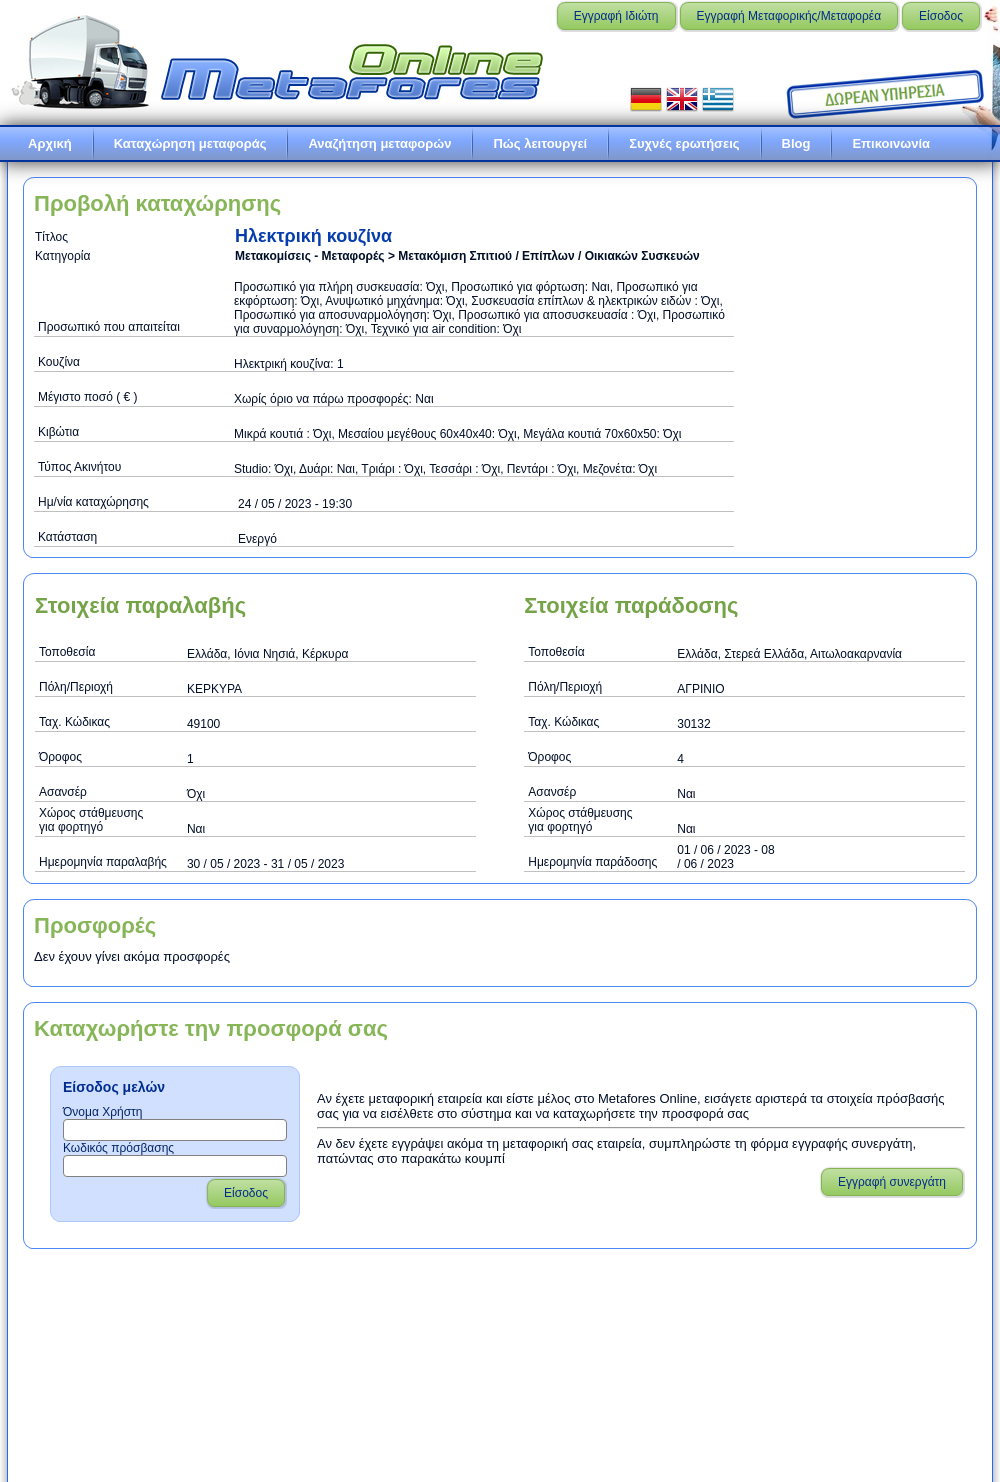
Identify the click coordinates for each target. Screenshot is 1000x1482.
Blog (796, 143)
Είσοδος (941, 16)
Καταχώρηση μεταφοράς (190, 143)
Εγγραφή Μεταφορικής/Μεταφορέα (789, 16)
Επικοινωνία (891, 143)
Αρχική (50, 143)
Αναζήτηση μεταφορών (379, 143)
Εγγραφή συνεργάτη (892, 1182)
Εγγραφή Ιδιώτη (616, 16)
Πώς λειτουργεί (540, 143)
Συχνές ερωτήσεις (684, 143)
